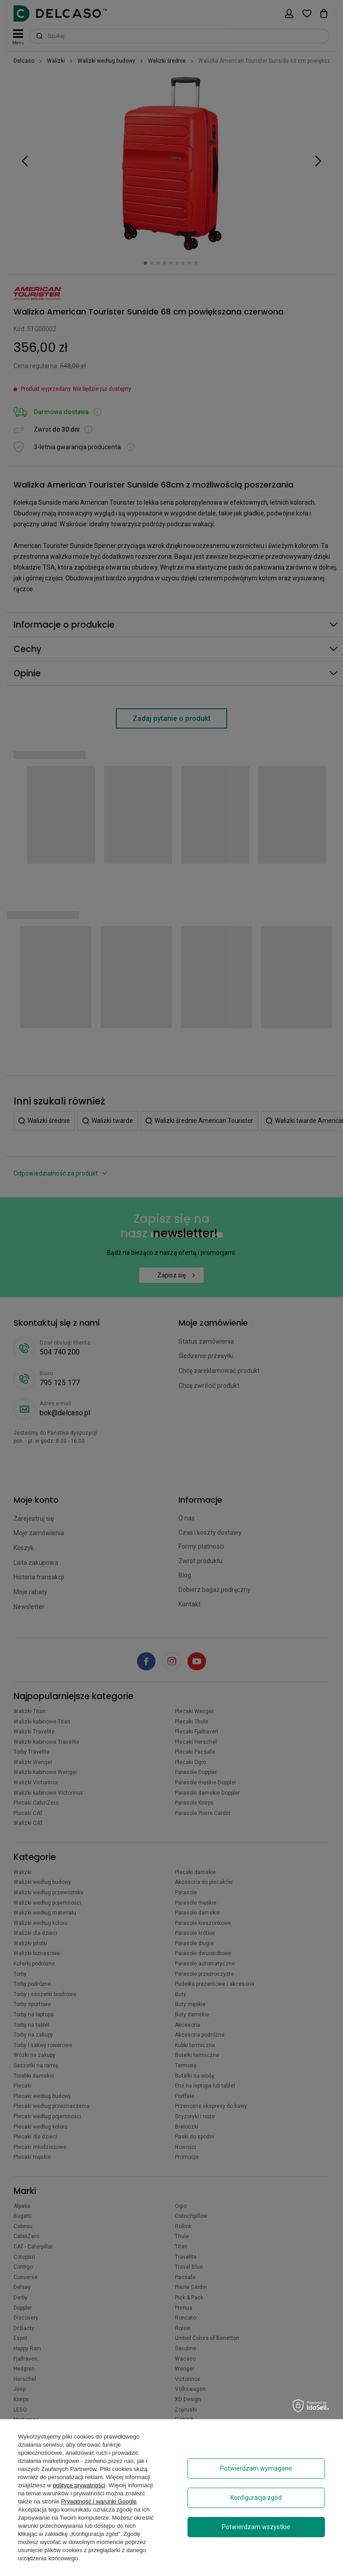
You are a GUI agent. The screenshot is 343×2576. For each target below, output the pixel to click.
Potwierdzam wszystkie (256, 2526)
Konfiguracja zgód (256, 2497)
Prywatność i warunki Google (99, 2501)
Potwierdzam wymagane (256, 2468)
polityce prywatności (79, 2485)
